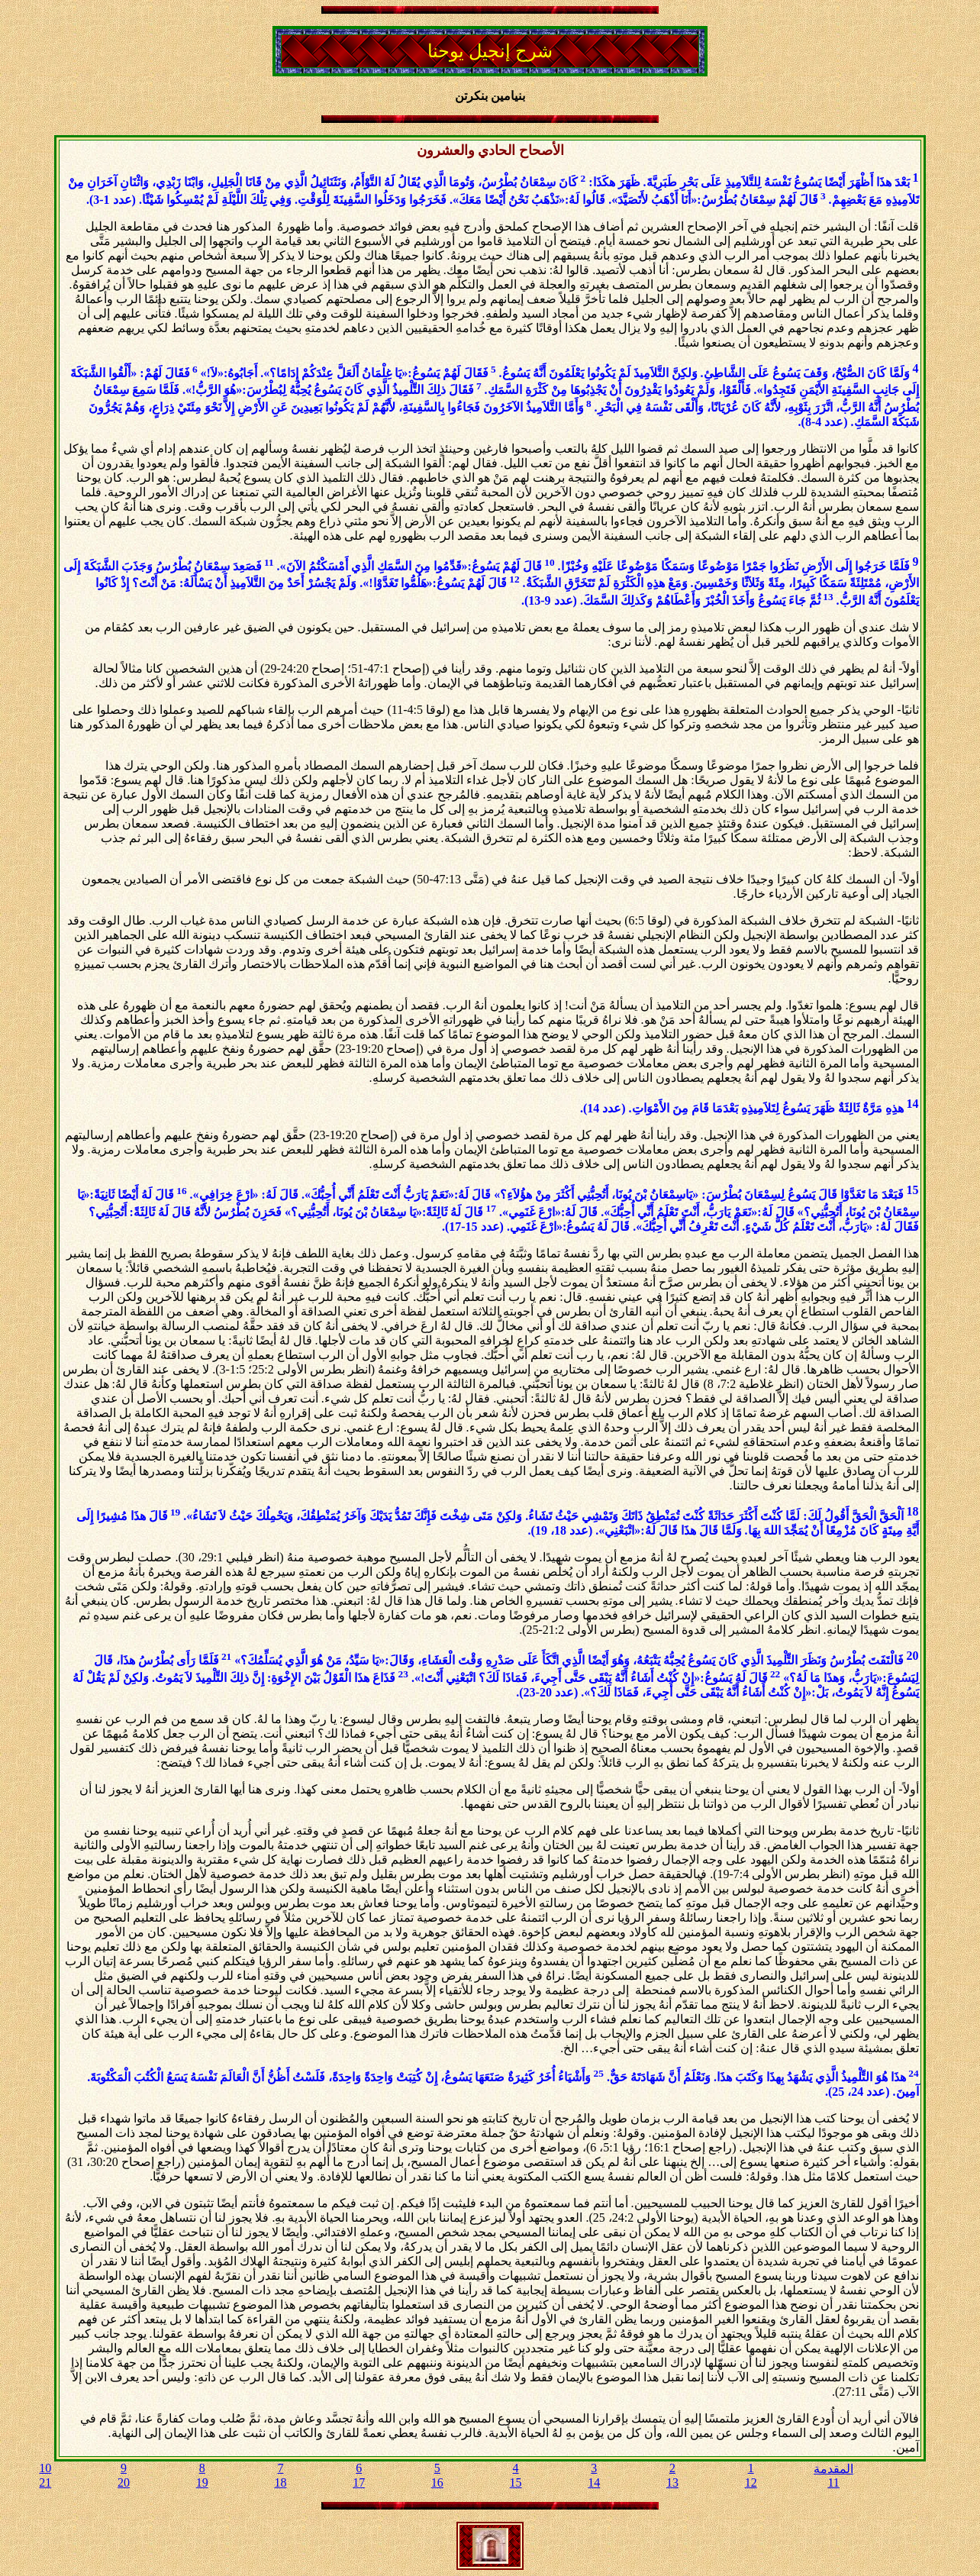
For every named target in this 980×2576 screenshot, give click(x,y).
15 (516, 2482)
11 (833, 2482)
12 (751, 2482)
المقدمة (833, 2468)
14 (594, 2482)
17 (359, 2482)
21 (45, 2482)
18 (280, 2482)
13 (672, 2482)
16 (437, 2482)
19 (202, 2482)
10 (45, 2467)
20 (124, 2482)
